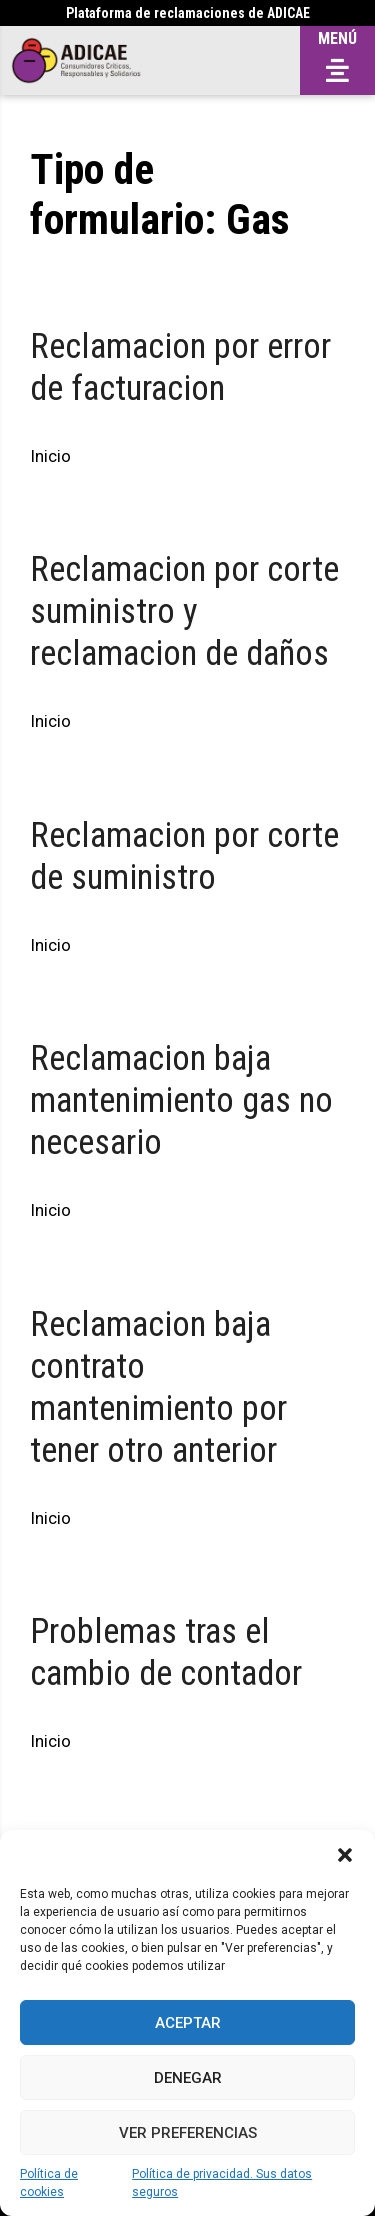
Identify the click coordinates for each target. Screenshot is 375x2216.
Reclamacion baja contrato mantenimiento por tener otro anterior (158, 1387)
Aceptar (188, 2023)
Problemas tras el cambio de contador (166, 1652)
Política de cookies (49, 2183)
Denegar (188, 2078)
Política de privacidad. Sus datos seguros (222, 2183)
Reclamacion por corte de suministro (184, 856)
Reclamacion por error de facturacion (180, 367)
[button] (345, 1855)
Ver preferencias (188, 2133)
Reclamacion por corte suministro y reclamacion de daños (184, 611)
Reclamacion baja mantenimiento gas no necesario (181, 1100)
